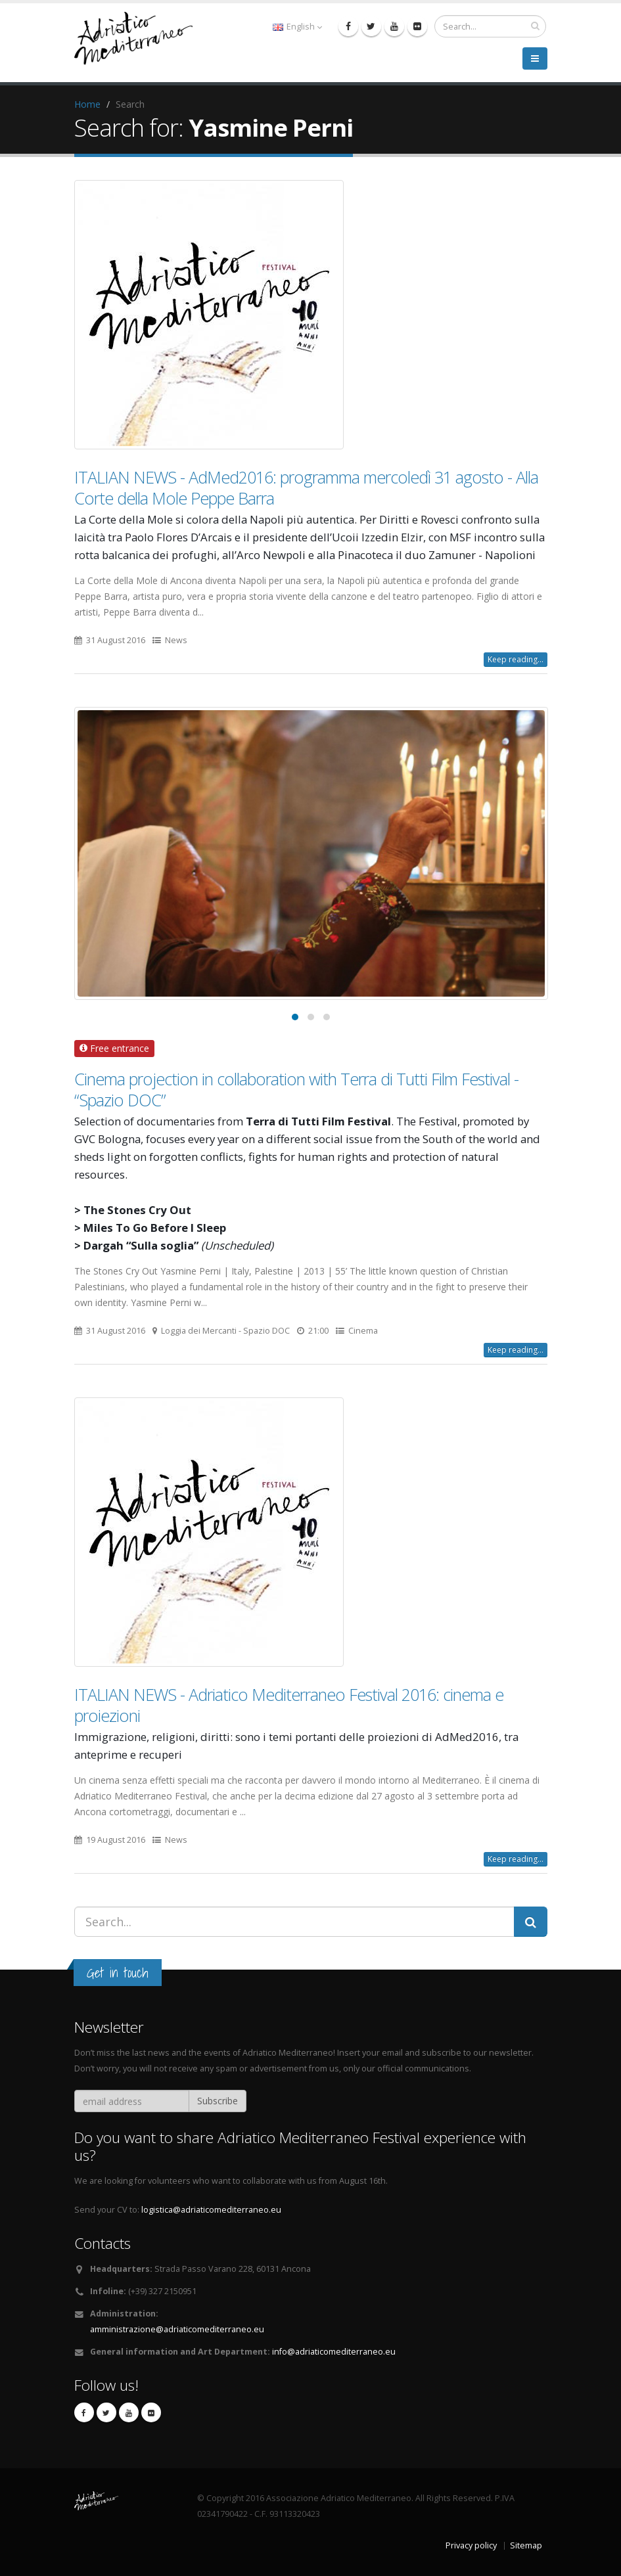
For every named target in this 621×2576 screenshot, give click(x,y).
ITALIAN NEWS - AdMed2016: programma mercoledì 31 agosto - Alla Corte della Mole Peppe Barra (306, 487)
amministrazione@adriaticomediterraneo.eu (177, 2329)
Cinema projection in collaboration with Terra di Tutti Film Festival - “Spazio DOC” (296, 1089)
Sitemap (526, 2545)
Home (87, 104)
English (297, 26)
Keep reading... (515, 659)
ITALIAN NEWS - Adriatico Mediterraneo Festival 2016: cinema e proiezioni (288, 1705)
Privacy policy (471, 2545)
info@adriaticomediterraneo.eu (334, 2351)
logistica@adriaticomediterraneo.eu (211, 2209)
